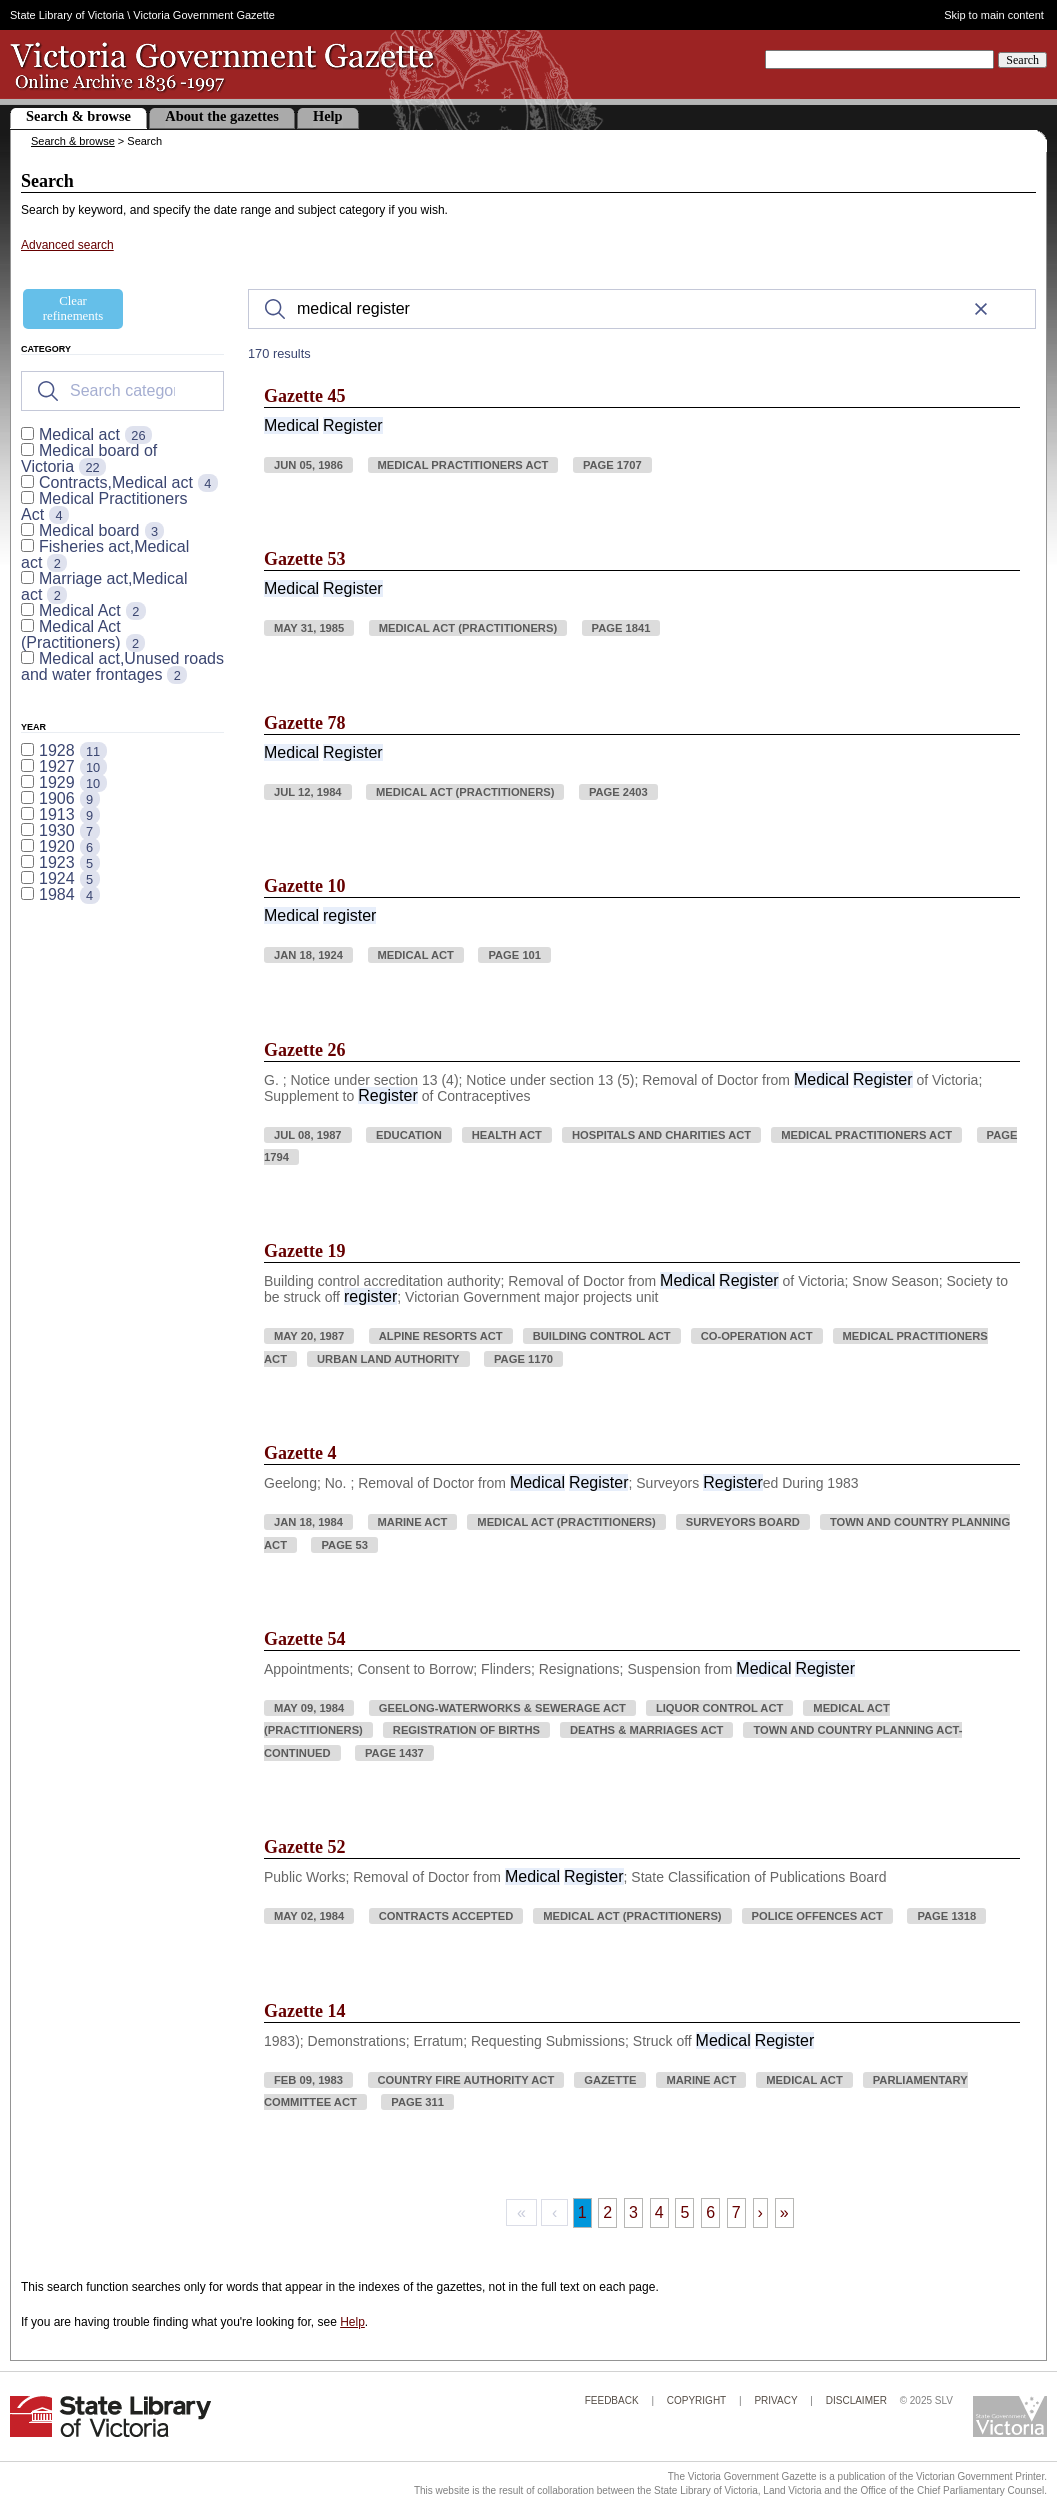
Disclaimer (856, 2400)
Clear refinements (73, 308)
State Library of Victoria (67, 15)
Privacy (775, 2400)
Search (1022, 60)
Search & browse (78, 116)
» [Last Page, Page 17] (784, 2212)
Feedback (612, 2400)
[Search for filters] (122, 391)
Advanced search (67, 245)
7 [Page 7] (736, 2212)
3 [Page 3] (633, 2212)
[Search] (642, 309)
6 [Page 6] (710, 2212)
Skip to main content (994, 15)
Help (328, 116)
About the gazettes (222, 116)
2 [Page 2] (607, 2212)
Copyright (696, 2400)
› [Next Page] (760, 2212)
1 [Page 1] (582, 2212)
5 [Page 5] (684, 2212)
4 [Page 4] (659, 2212)
